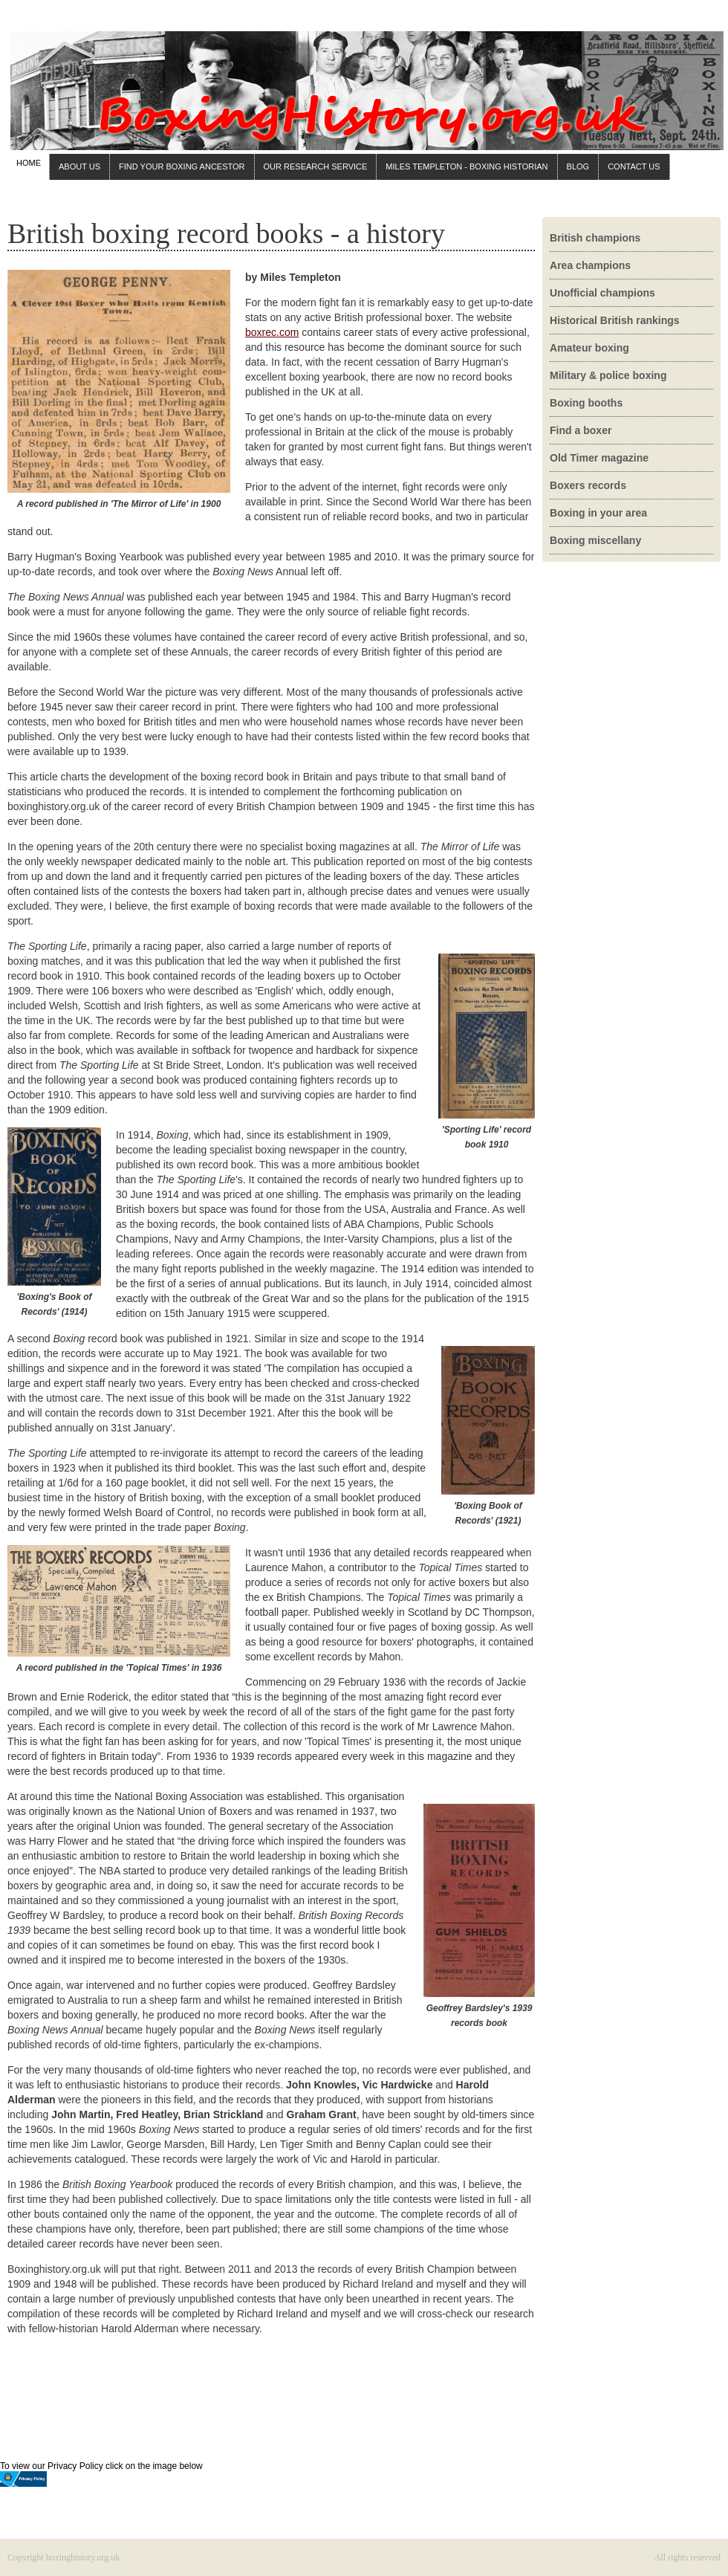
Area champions (590, 265)
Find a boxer (580, 430)
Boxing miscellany (595, 540)
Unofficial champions (602, 293)
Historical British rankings (615, 320)
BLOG (578, 166)
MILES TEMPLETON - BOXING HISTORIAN (466, 166)
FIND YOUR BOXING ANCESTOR (182, 166)
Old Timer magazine (599, 458)
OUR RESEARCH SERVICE (316, 166)
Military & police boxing (608, 375)
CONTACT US (634, 166)
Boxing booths (586, 403)
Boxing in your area (598, 513)
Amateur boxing (589, 348)
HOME (28, 162)
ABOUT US (79, 166)
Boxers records (588, 485)
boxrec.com (272, 332)
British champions (595, 238)
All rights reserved (687, 2557)
